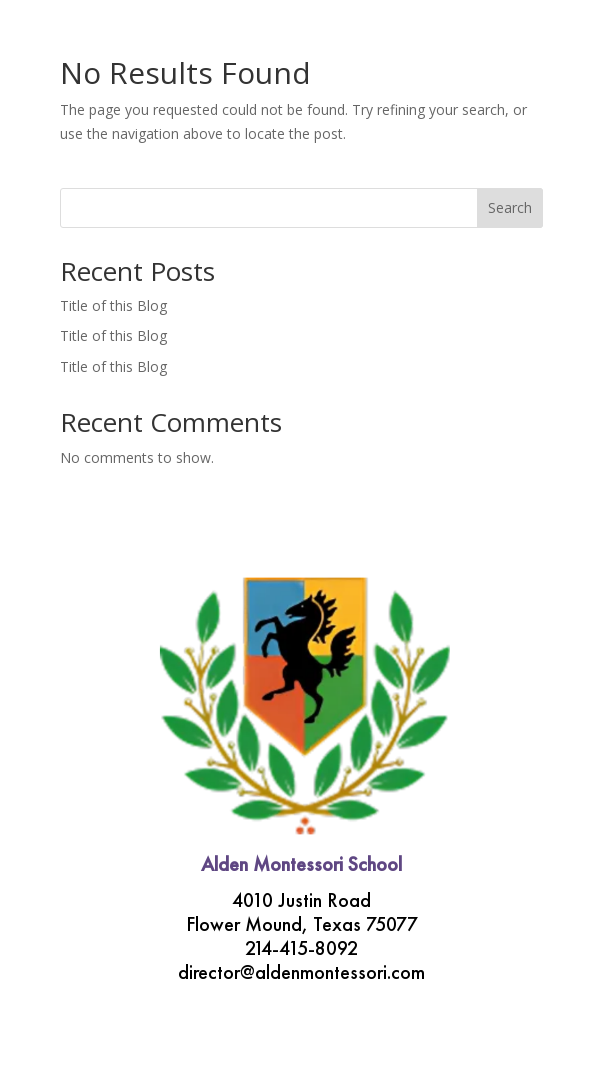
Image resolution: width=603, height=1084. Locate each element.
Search (510, 207)
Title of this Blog (113, 305)
